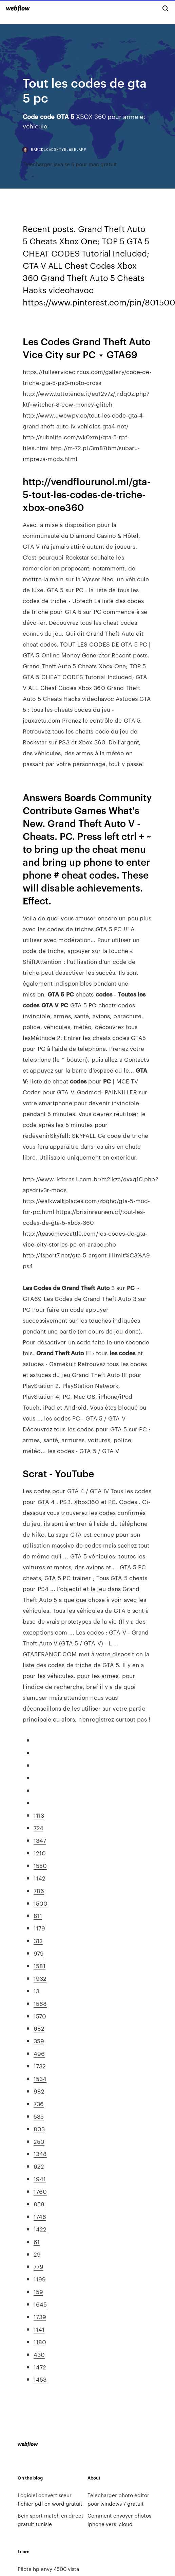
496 (39, 2053)
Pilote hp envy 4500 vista (48, 2568)
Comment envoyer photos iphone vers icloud (119, 2519)
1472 (40, 2367)
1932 (40, 1978)
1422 (40, 2229)
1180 (40, 2341)
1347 (40, 1840)
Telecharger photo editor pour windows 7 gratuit (118, 2499)
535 (39, 2116)
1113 (39, 1815)
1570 (40, 2016)
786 (39, 1890)
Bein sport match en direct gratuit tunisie (50, 2519)
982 (39, 2091)
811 (38, 1915)
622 (39, 2166)
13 (36, 1991)
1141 (39, 2329)
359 (39, 2040)
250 (39, 2141)
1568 (40, 2003)
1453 (40, 2379)
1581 (39, 1965)
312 (38, 1940)
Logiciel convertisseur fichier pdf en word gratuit (50, 2499)
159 (38, 2291)
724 (38, 1827)
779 (38, 2266)
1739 (40, 2316)
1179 (39, 1928)
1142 (39, 1878)
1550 (40, 1865)
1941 (40, 2178)
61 (37, 2241)
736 (39, 2103)
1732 (40, 2066)
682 (39, 2028)
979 (39, 1953)
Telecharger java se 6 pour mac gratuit (70, 163)
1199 (40, 2279)
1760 (40, 2191)
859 (39, 2204)
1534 (40, 2078)
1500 (40, 1903)
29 (37, 2254)
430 (39, 2354)
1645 (40, 2304)
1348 (40, 2153)
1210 (40, 1853)
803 (39, 2128)
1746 (40, 2216)
